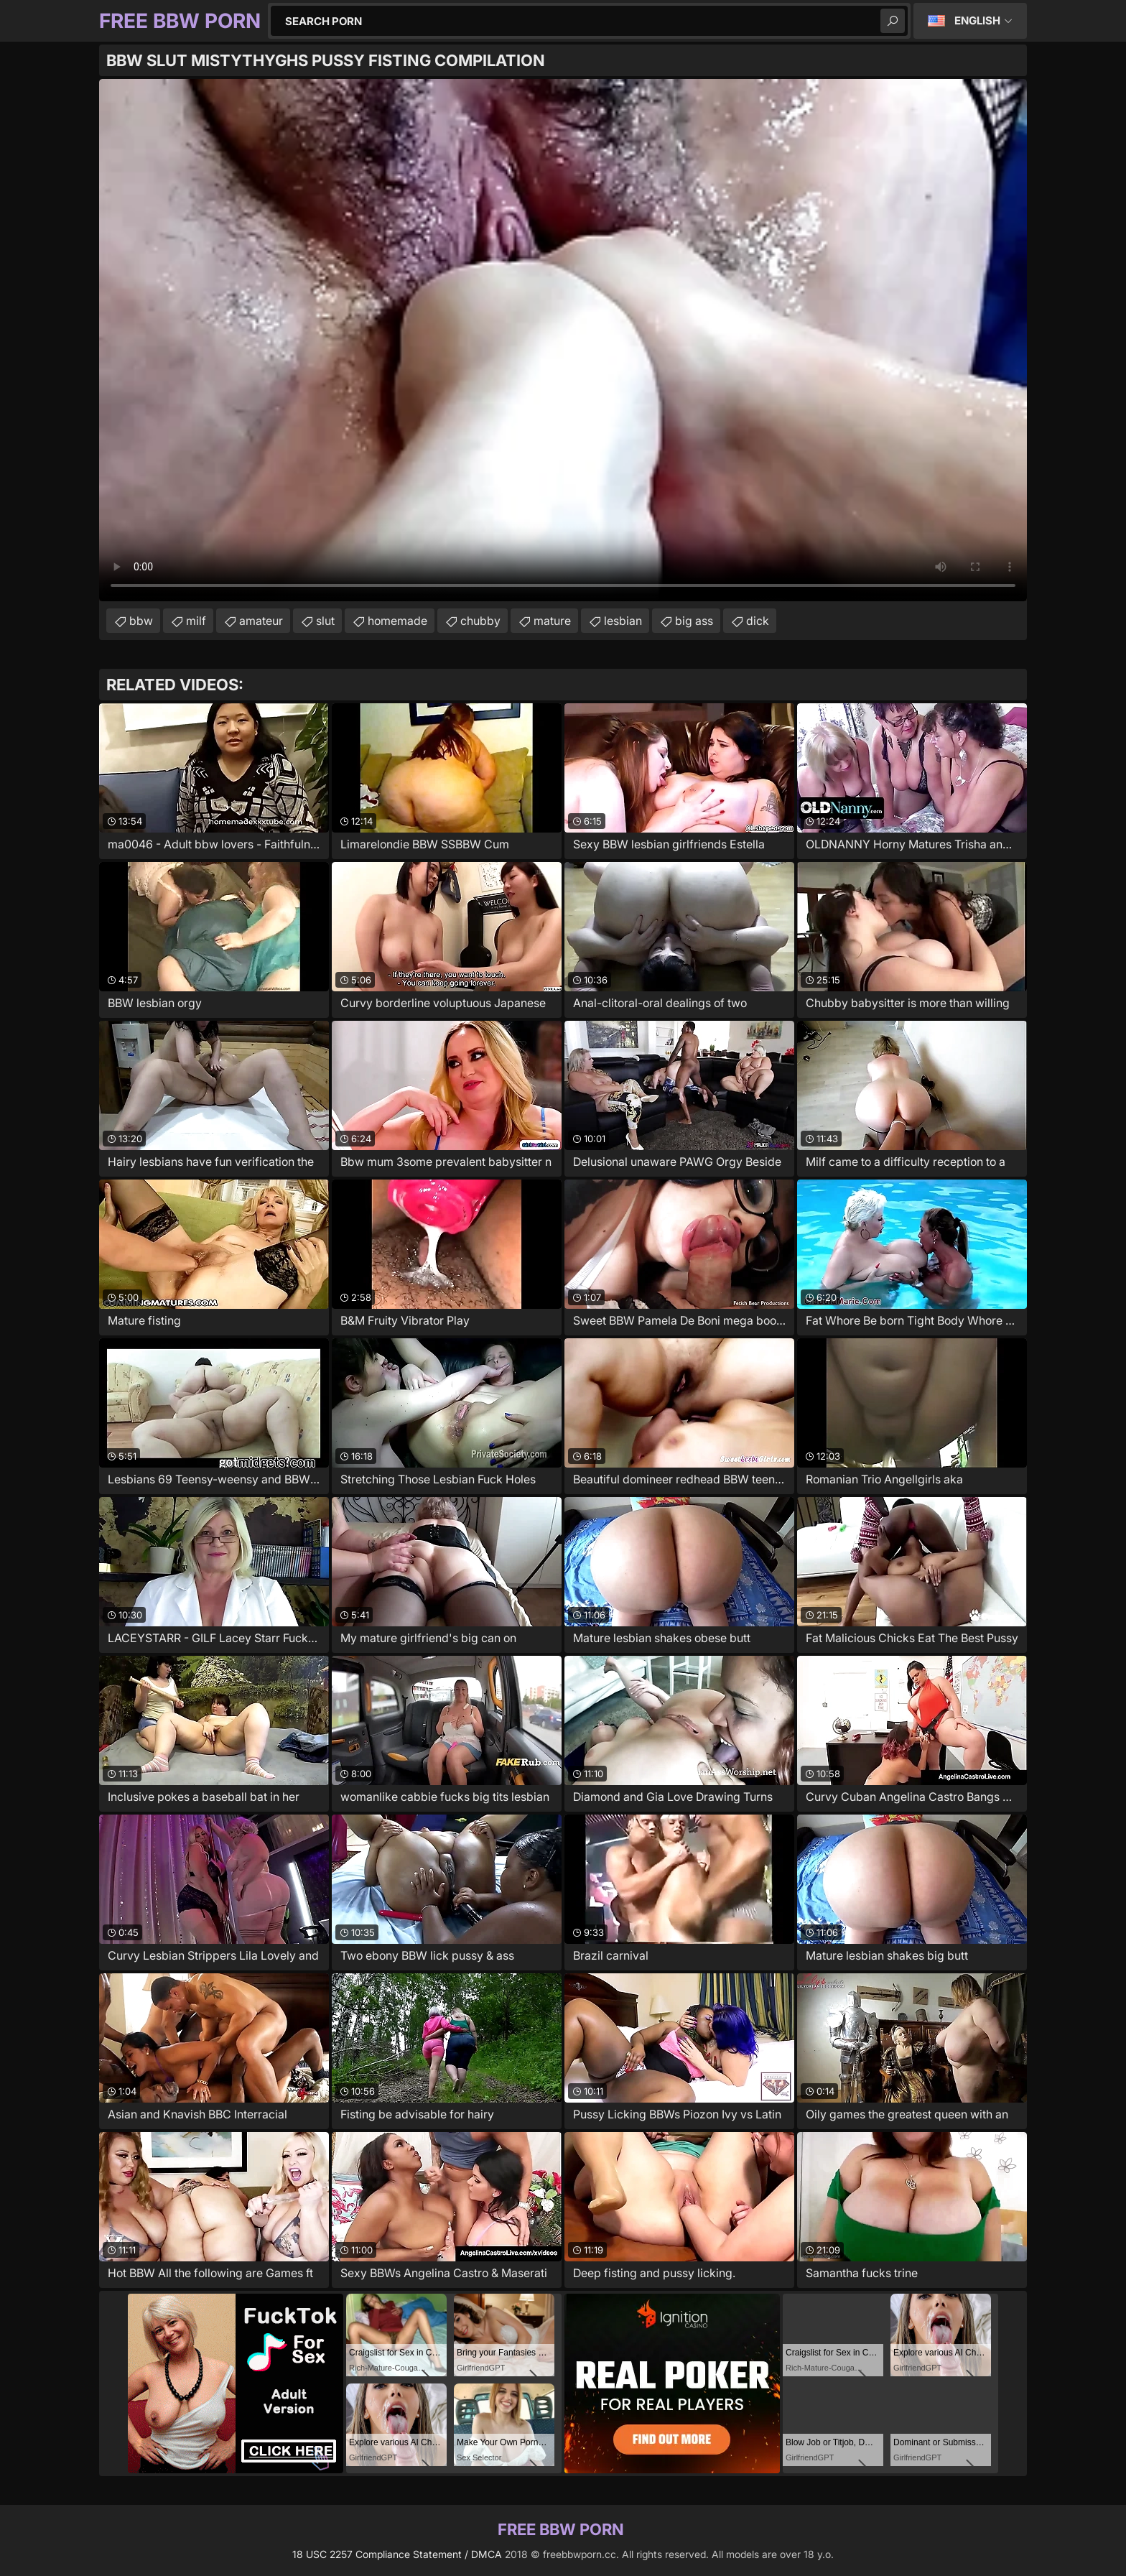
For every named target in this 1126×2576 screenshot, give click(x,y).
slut (325, 620)
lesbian (623, 620)
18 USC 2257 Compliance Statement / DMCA (397, 2554)
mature (552, 620)
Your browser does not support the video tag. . (563, 340)
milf (196, 620)
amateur (261, 620)
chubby (480, 620)
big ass (694, 620)
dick (757, 620)
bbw (141, 620)
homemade (397, 620)
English (977, 20)
